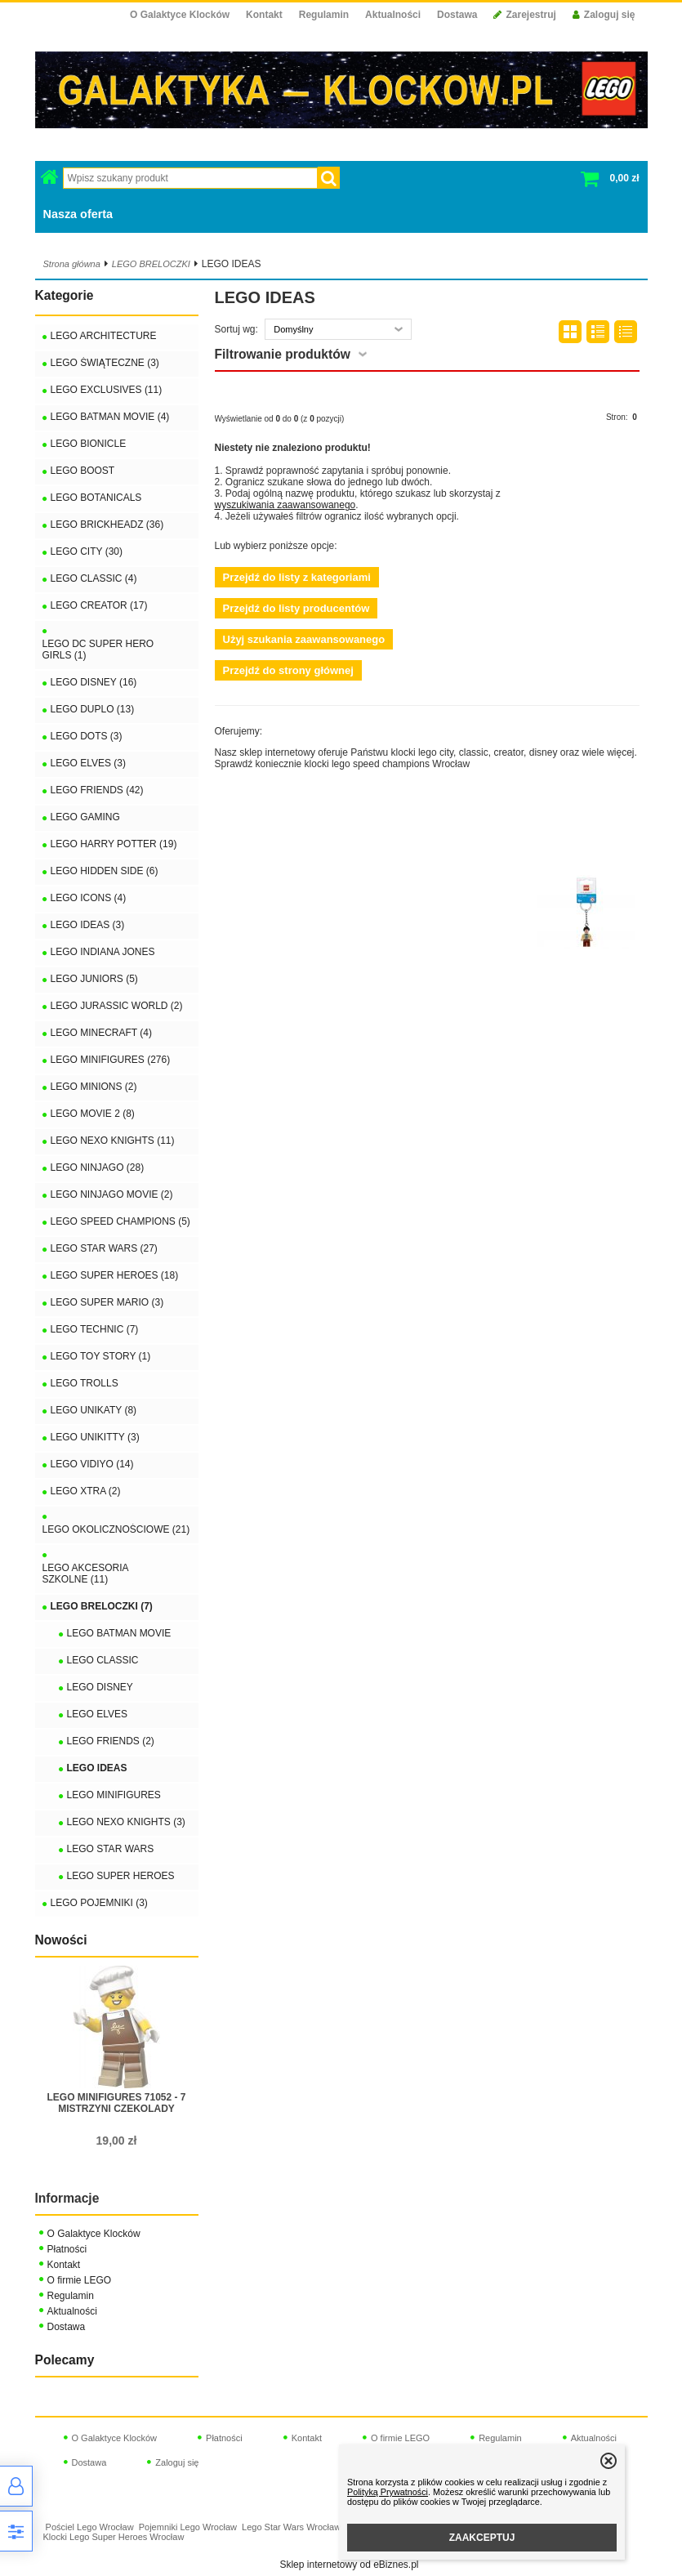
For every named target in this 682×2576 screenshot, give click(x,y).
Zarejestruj (524, 14)
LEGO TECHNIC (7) (95, 1329)
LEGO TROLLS (84, 1383)
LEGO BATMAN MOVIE (119, 1633)
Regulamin (324, 14)
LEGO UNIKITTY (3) (95, 1437)
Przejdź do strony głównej (288, 670)
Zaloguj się (604, 14)
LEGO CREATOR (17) (99, 605)
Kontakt (264, 14)
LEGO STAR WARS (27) (104, 1248)
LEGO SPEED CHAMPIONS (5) (120, 1221)
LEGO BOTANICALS (96, 497)
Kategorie (64, 295)
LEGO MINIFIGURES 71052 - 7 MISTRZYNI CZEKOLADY (116, 2103)
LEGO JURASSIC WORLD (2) (117, 1005)
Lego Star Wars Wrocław (291, 2527)
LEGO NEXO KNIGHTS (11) (113, 1140)
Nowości (61, 1940)
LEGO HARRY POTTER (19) (114, 844)
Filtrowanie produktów (282, 354)
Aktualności (393, 14)
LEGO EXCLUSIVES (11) (107, 389)
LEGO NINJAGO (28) (98, 1167)
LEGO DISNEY (100, 1687)
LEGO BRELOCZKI (151, 264)
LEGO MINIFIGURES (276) (111, 1059)
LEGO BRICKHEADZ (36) (107, 524)
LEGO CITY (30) (87, 551)
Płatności (67, 2249)
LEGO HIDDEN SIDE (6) (104, 871)
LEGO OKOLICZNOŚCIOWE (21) (116, 1529)
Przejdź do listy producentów (296, 608)
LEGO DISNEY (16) (94, 682)
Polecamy (65, 2360)
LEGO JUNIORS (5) (94, 978)
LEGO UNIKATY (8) (94, 1410)
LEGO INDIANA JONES (103, 952)
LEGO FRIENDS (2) (110, 1741)
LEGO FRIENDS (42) (97, 790)
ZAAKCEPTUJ (482, 2537)
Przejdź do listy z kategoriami (297, 577)
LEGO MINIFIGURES (114, 1795)
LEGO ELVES (97, 1714)
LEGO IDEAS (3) (88, 925)
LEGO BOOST (83, 470)
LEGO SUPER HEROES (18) (115, 1275)
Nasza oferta (78, 214)
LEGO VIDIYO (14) (92, 1464)
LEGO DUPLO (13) (93, 709)
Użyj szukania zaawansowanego (304, 639)
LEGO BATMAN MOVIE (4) (110, 416)
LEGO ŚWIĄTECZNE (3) (105, 362)
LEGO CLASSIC (103, 1660)
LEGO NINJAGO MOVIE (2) (112, 1194)
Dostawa (457, 14)
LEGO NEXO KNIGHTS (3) (126, 1822)
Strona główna (71, 264)
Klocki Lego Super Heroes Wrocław (114, 2537)
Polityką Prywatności (387, 2492)
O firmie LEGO (79, 2280)
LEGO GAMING (85, 817)
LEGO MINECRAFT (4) (101, 1032)
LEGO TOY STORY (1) (101, 1356)
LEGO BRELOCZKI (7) (102, 1606)
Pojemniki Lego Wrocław (188, 2527)
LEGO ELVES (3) (88, 763)
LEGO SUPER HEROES (121, 1876)
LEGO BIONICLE (89, 443)
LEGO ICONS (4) (89, 898)
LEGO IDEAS (97, 1768)
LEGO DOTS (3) (87, 736)
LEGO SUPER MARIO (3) (107, 1302)
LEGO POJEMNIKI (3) (99, 1903)
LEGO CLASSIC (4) (94, 578)
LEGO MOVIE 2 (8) (93, 1113)
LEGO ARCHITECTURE (104, 336)
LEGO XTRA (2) (86, 1491)
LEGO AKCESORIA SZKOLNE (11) (85, 1573)
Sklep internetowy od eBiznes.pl (348, 2564)
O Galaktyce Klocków (180, 14)
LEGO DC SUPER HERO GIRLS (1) (98, 649)
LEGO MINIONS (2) (94, 1086)
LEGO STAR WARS (110, 1849)
